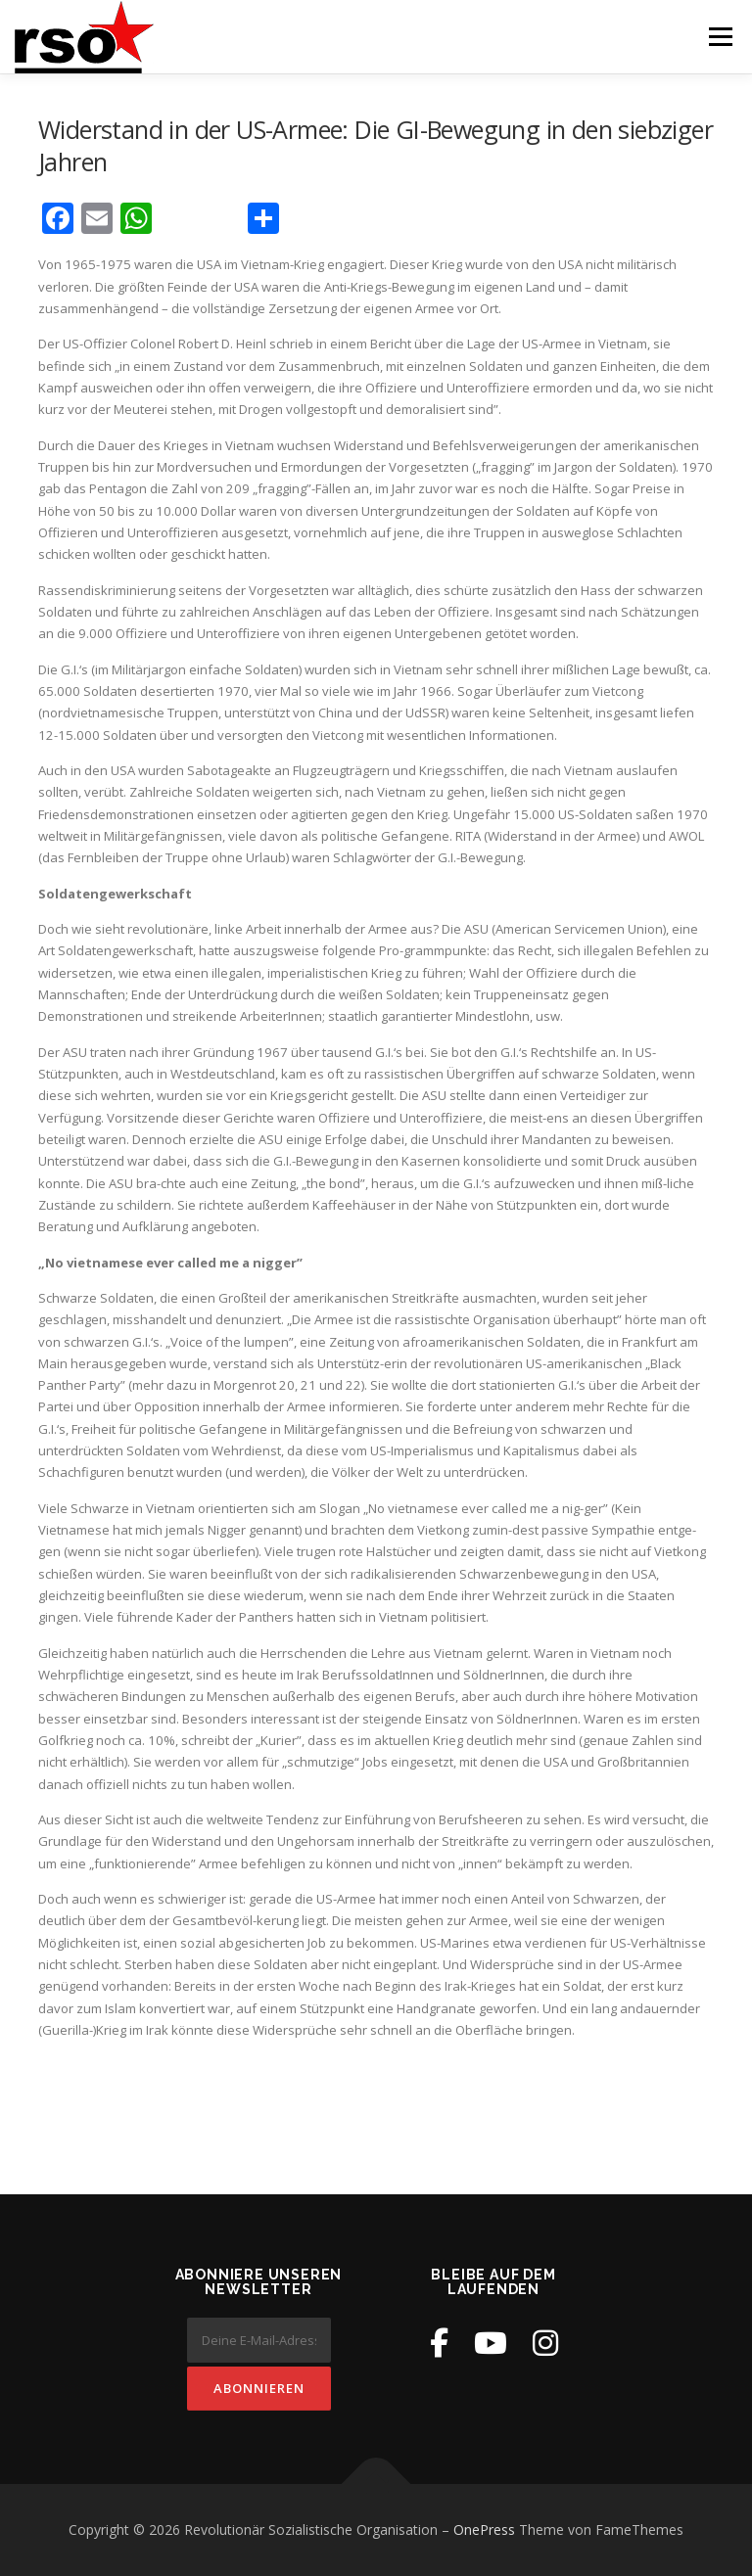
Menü (720, 36)
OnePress (484, 2529)
